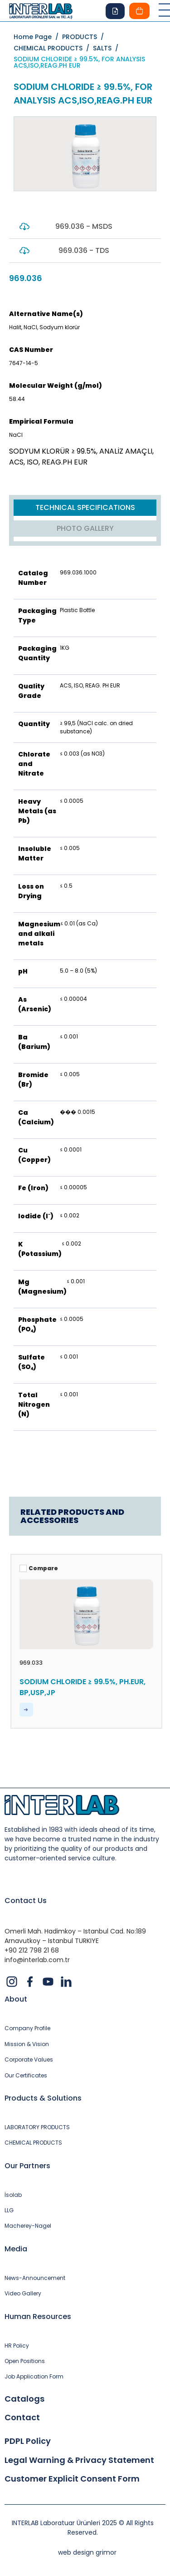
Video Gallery (23, 2293)
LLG (9, 2210)
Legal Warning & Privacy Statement (79, 2460)
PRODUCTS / (84, 36)
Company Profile (27, 2028)
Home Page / (38, 36)
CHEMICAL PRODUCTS (33, 2143)
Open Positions (25, 2361)
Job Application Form (34, 2376)
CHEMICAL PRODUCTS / (53, 48)
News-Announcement (35, 2278)
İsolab (13, 2195)
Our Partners (27, 2166)
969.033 (31, 1662)
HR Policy (17, 2346)
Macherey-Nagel (28, 2226)
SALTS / (107, 48)
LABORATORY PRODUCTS (37, 2127)
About (16, 1999)
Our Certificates (26, 2075)
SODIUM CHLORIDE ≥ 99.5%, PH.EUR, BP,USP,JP (82, 1687)
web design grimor (87, 2552)
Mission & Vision (27, 2044)
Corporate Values (29, 2060)
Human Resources (38, 2316)
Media (16, 2249)
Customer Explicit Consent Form (72, 2479)
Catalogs (24, 2399)
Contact (22, 2418)
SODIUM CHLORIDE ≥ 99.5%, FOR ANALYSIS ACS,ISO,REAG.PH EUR (79, 62)
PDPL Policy (28, 2441)
